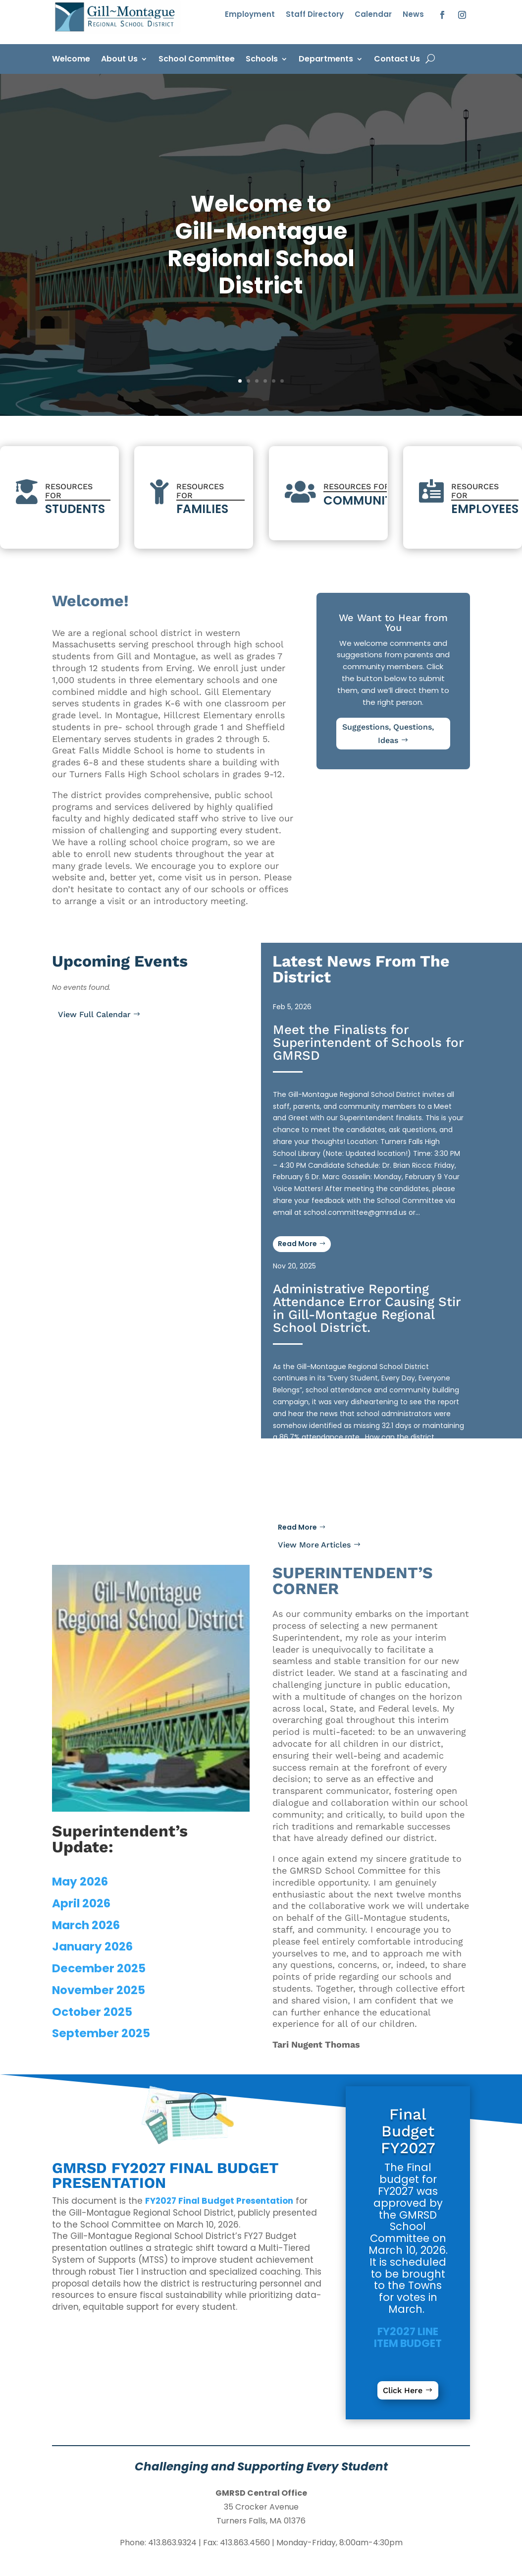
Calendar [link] (373, 15)
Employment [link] (250, 15)
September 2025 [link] (101, 2033)
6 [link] (282, 381)
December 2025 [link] (99, 1968)
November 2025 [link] (98, 1990)
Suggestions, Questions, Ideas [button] (388, 733)
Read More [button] (297, 1527)
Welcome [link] (71, 60)
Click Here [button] (402, 2390)
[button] (442, 15)
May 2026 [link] (80, 1881)
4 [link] (265, 381)
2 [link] (248, 381)
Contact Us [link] (397, 60)
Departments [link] (326, 60)
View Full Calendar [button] (94, 1014)
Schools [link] (262, 60)
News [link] (413, 15)
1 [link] (240, 381)
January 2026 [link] (92, 1946)
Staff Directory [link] (315, 15)
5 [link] (273, 381)
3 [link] (257, 381)
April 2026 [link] (81, 1903)
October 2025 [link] (92, 2012)
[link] (116, 31)
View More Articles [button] (314, 1544)
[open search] (430, 59)
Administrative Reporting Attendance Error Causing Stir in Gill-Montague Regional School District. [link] (367, 1308)
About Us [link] (119, 60)
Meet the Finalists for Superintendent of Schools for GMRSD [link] (368, 1042)
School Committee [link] (196, 60)
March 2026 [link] (86, 1925)
